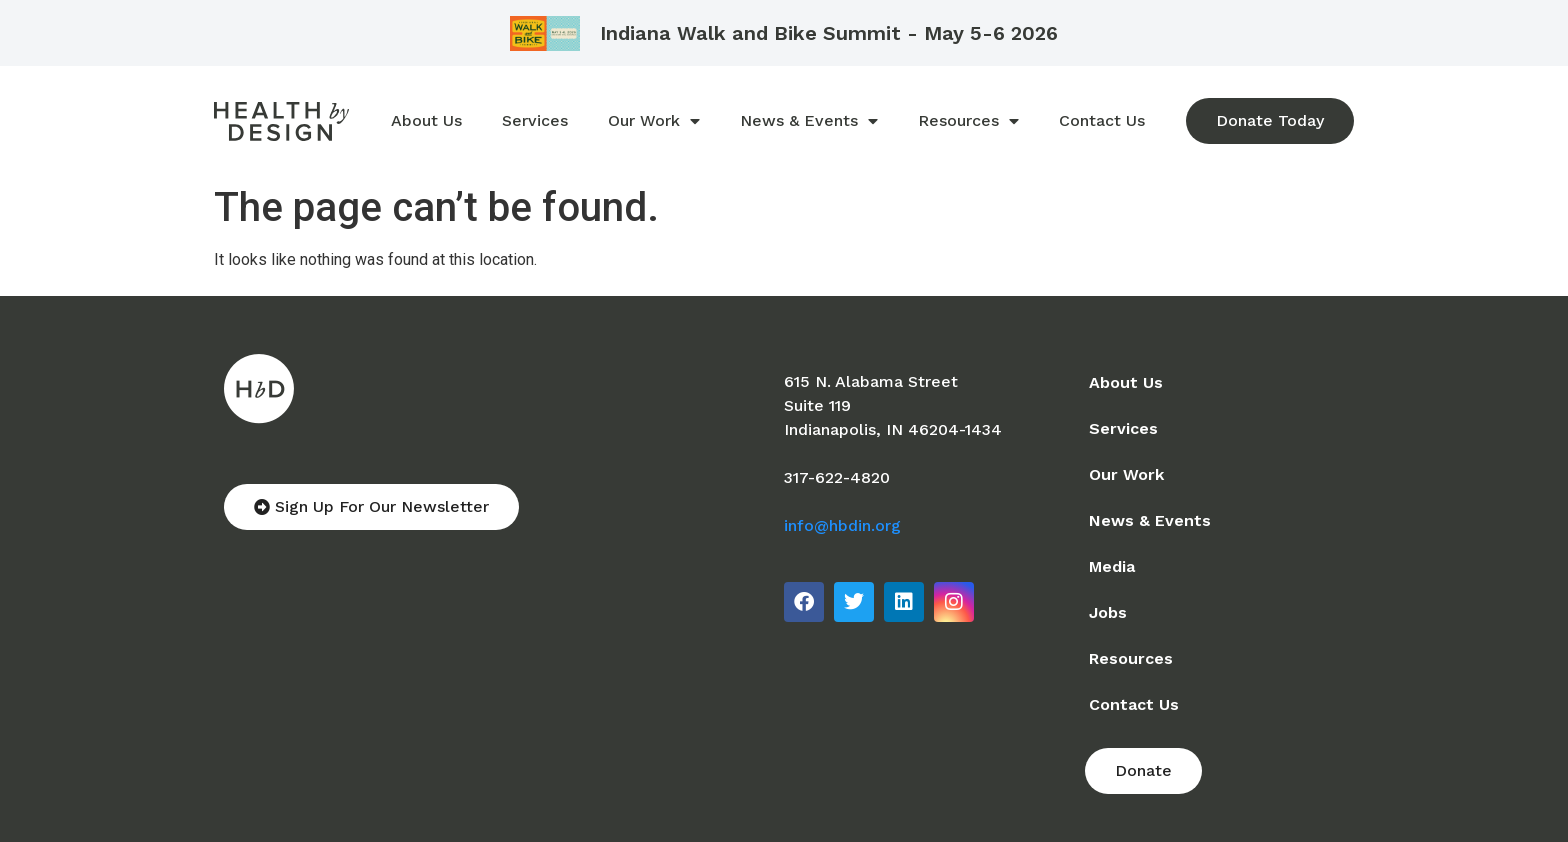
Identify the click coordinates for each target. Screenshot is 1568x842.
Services (535, 120)
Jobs (1108, 612)
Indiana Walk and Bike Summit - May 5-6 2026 (829, 33)
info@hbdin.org (842, 525)
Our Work (654, 121)
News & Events (809, 121)
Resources (968, 121)
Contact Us (1102, 120)
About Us (426, 120)
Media (1112, 566)
